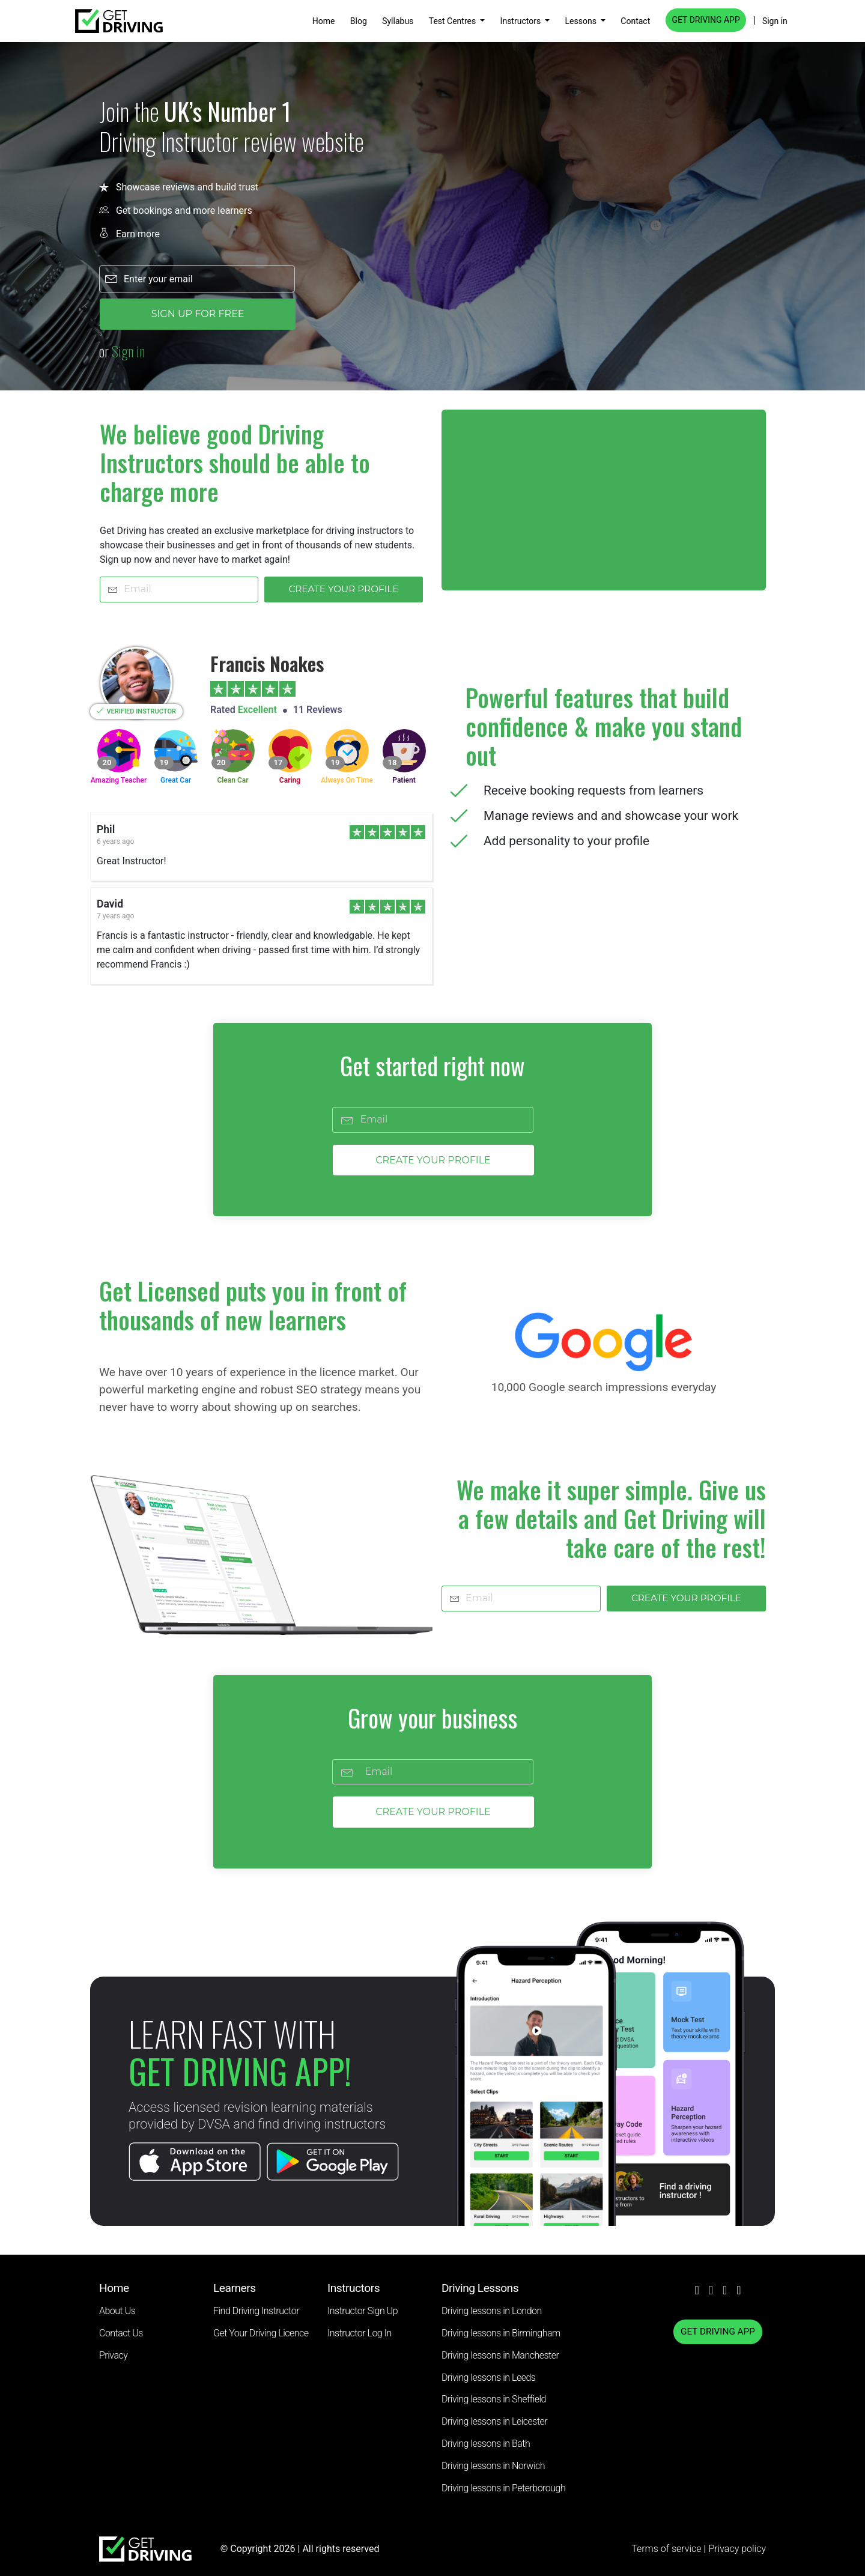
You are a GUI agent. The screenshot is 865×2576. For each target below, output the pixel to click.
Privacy (113, 2355)
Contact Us (121, 2333)
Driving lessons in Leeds (488, 2377)
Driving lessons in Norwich (493, 2465)
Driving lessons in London (492, 2311)
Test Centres (453, 21)
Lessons (582, 21)
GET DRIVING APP (705, 20)
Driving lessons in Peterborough (503, 2488)
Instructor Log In (359, 2333)
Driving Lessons (480, 2288)
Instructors (521, 21)
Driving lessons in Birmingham (501, 2333)
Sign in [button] (775, 21)
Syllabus (397, 21)
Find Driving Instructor (256, 2311)
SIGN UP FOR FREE (197, 314)
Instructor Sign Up (362, 2311)
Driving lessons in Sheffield (494, 2399)
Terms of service (667, 2548)
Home (323, 21)
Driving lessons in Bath (486, 2443)
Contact (635, 21)
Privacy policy (737, 2548)
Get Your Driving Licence (261, 2333)
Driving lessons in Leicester (494, 2421)
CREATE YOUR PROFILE (343, 589)
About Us (117, 2311)
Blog (358, 21)
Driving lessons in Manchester (500, 2355)
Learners (234, 2288)
